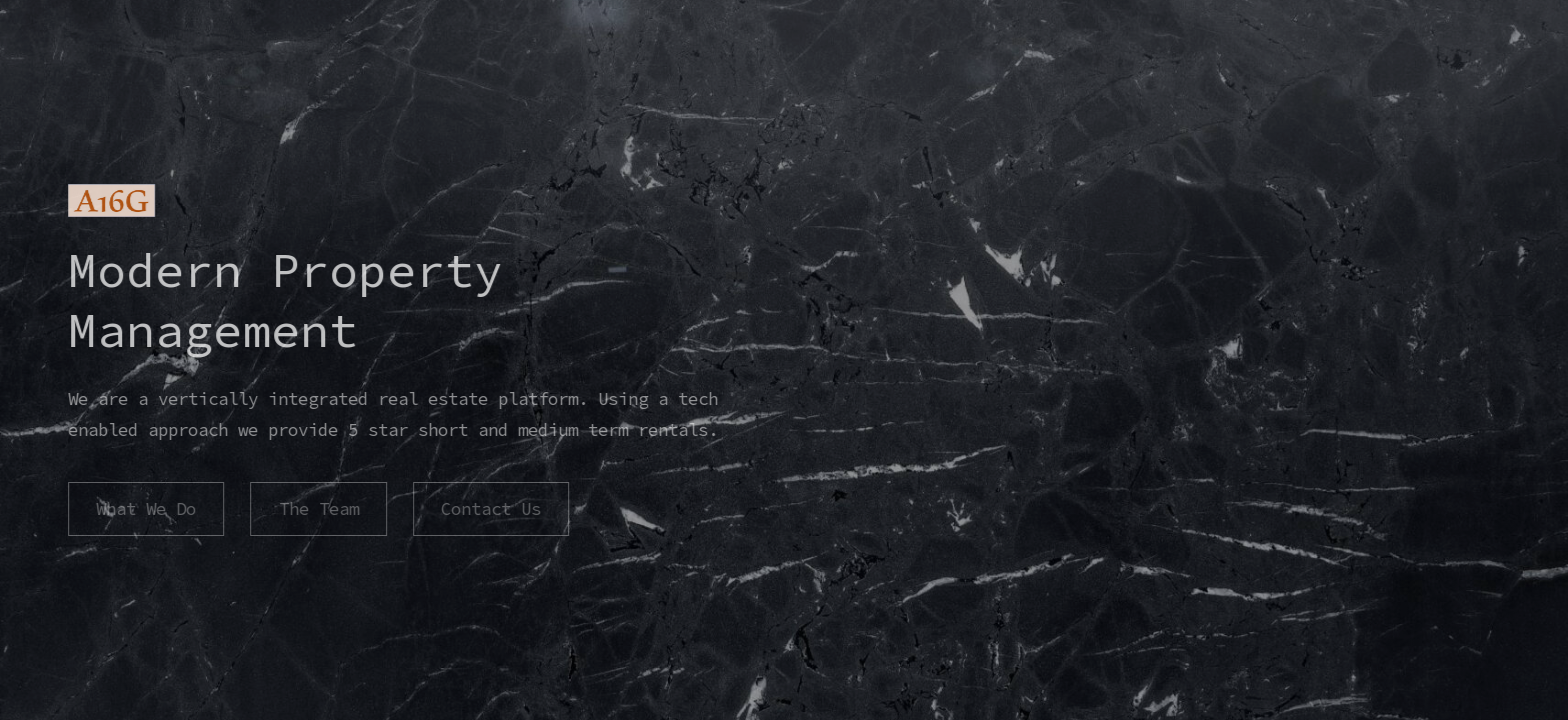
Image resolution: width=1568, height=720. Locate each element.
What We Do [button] (145, 509)
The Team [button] (317, 509)
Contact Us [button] (490, 509)
